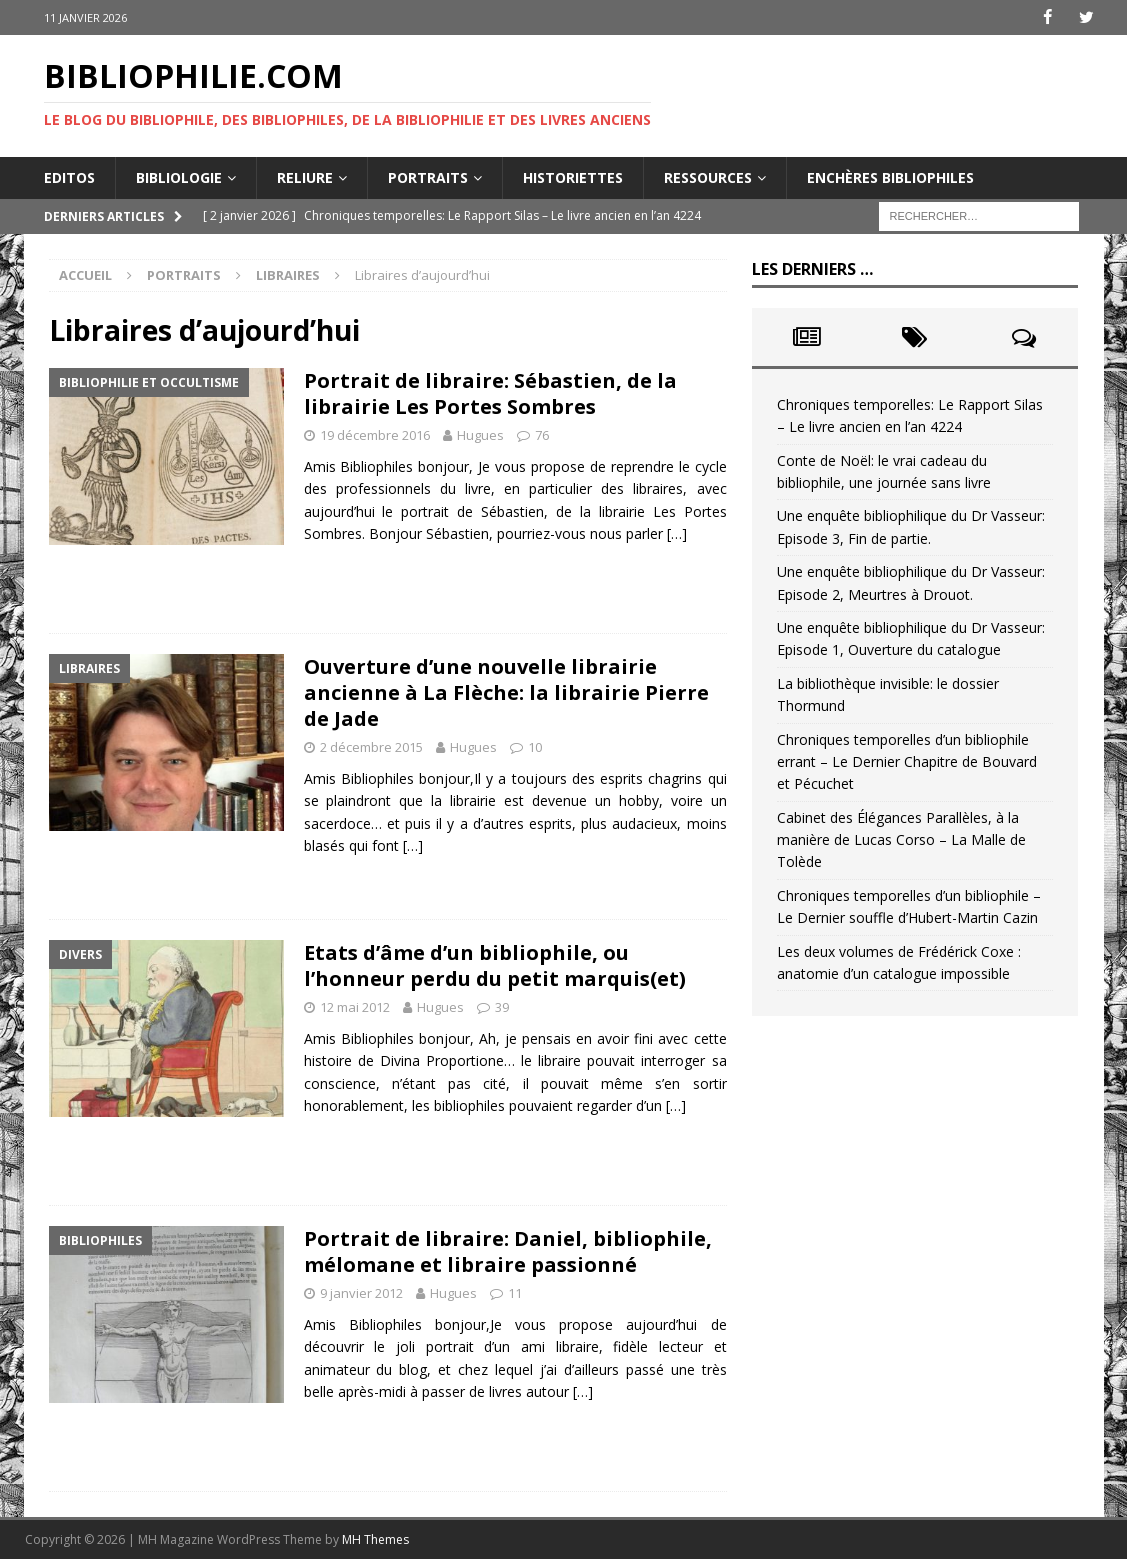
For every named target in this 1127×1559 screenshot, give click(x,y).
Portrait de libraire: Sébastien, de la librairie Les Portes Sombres (490, 393)
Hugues (480, 435)
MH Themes (375, 1539)
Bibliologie (179, 176)
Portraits (428, 176)
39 (502, 1007)
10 (535, 747)
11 (515, 1293)
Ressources (708, 176)
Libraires (288, 275)
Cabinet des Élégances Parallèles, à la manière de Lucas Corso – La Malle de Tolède (901, 839)
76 (542, 435)
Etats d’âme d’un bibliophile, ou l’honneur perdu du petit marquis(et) (495, 965)
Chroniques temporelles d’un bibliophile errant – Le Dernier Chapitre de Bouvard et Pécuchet (907, 761)
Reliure (305, 176)
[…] (677, 533)
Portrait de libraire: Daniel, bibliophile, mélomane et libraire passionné (508, 1251)
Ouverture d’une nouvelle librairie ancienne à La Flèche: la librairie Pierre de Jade (506, 692)
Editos (69, 176)
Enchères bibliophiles (890, 176)
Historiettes (573, 176)
